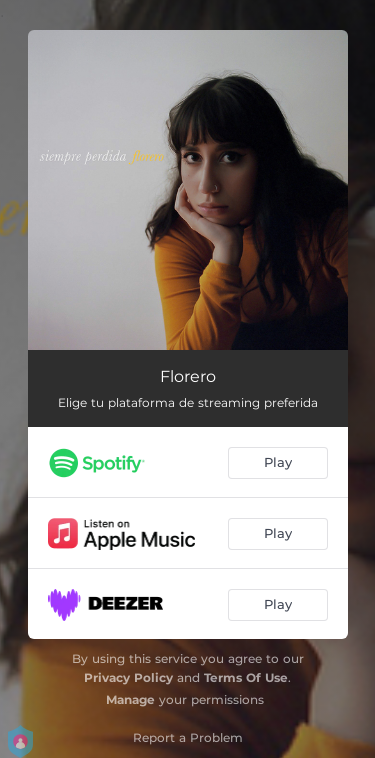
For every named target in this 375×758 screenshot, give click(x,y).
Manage (130, 699)
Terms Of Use (246, 677)
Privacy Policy (128, 677)
